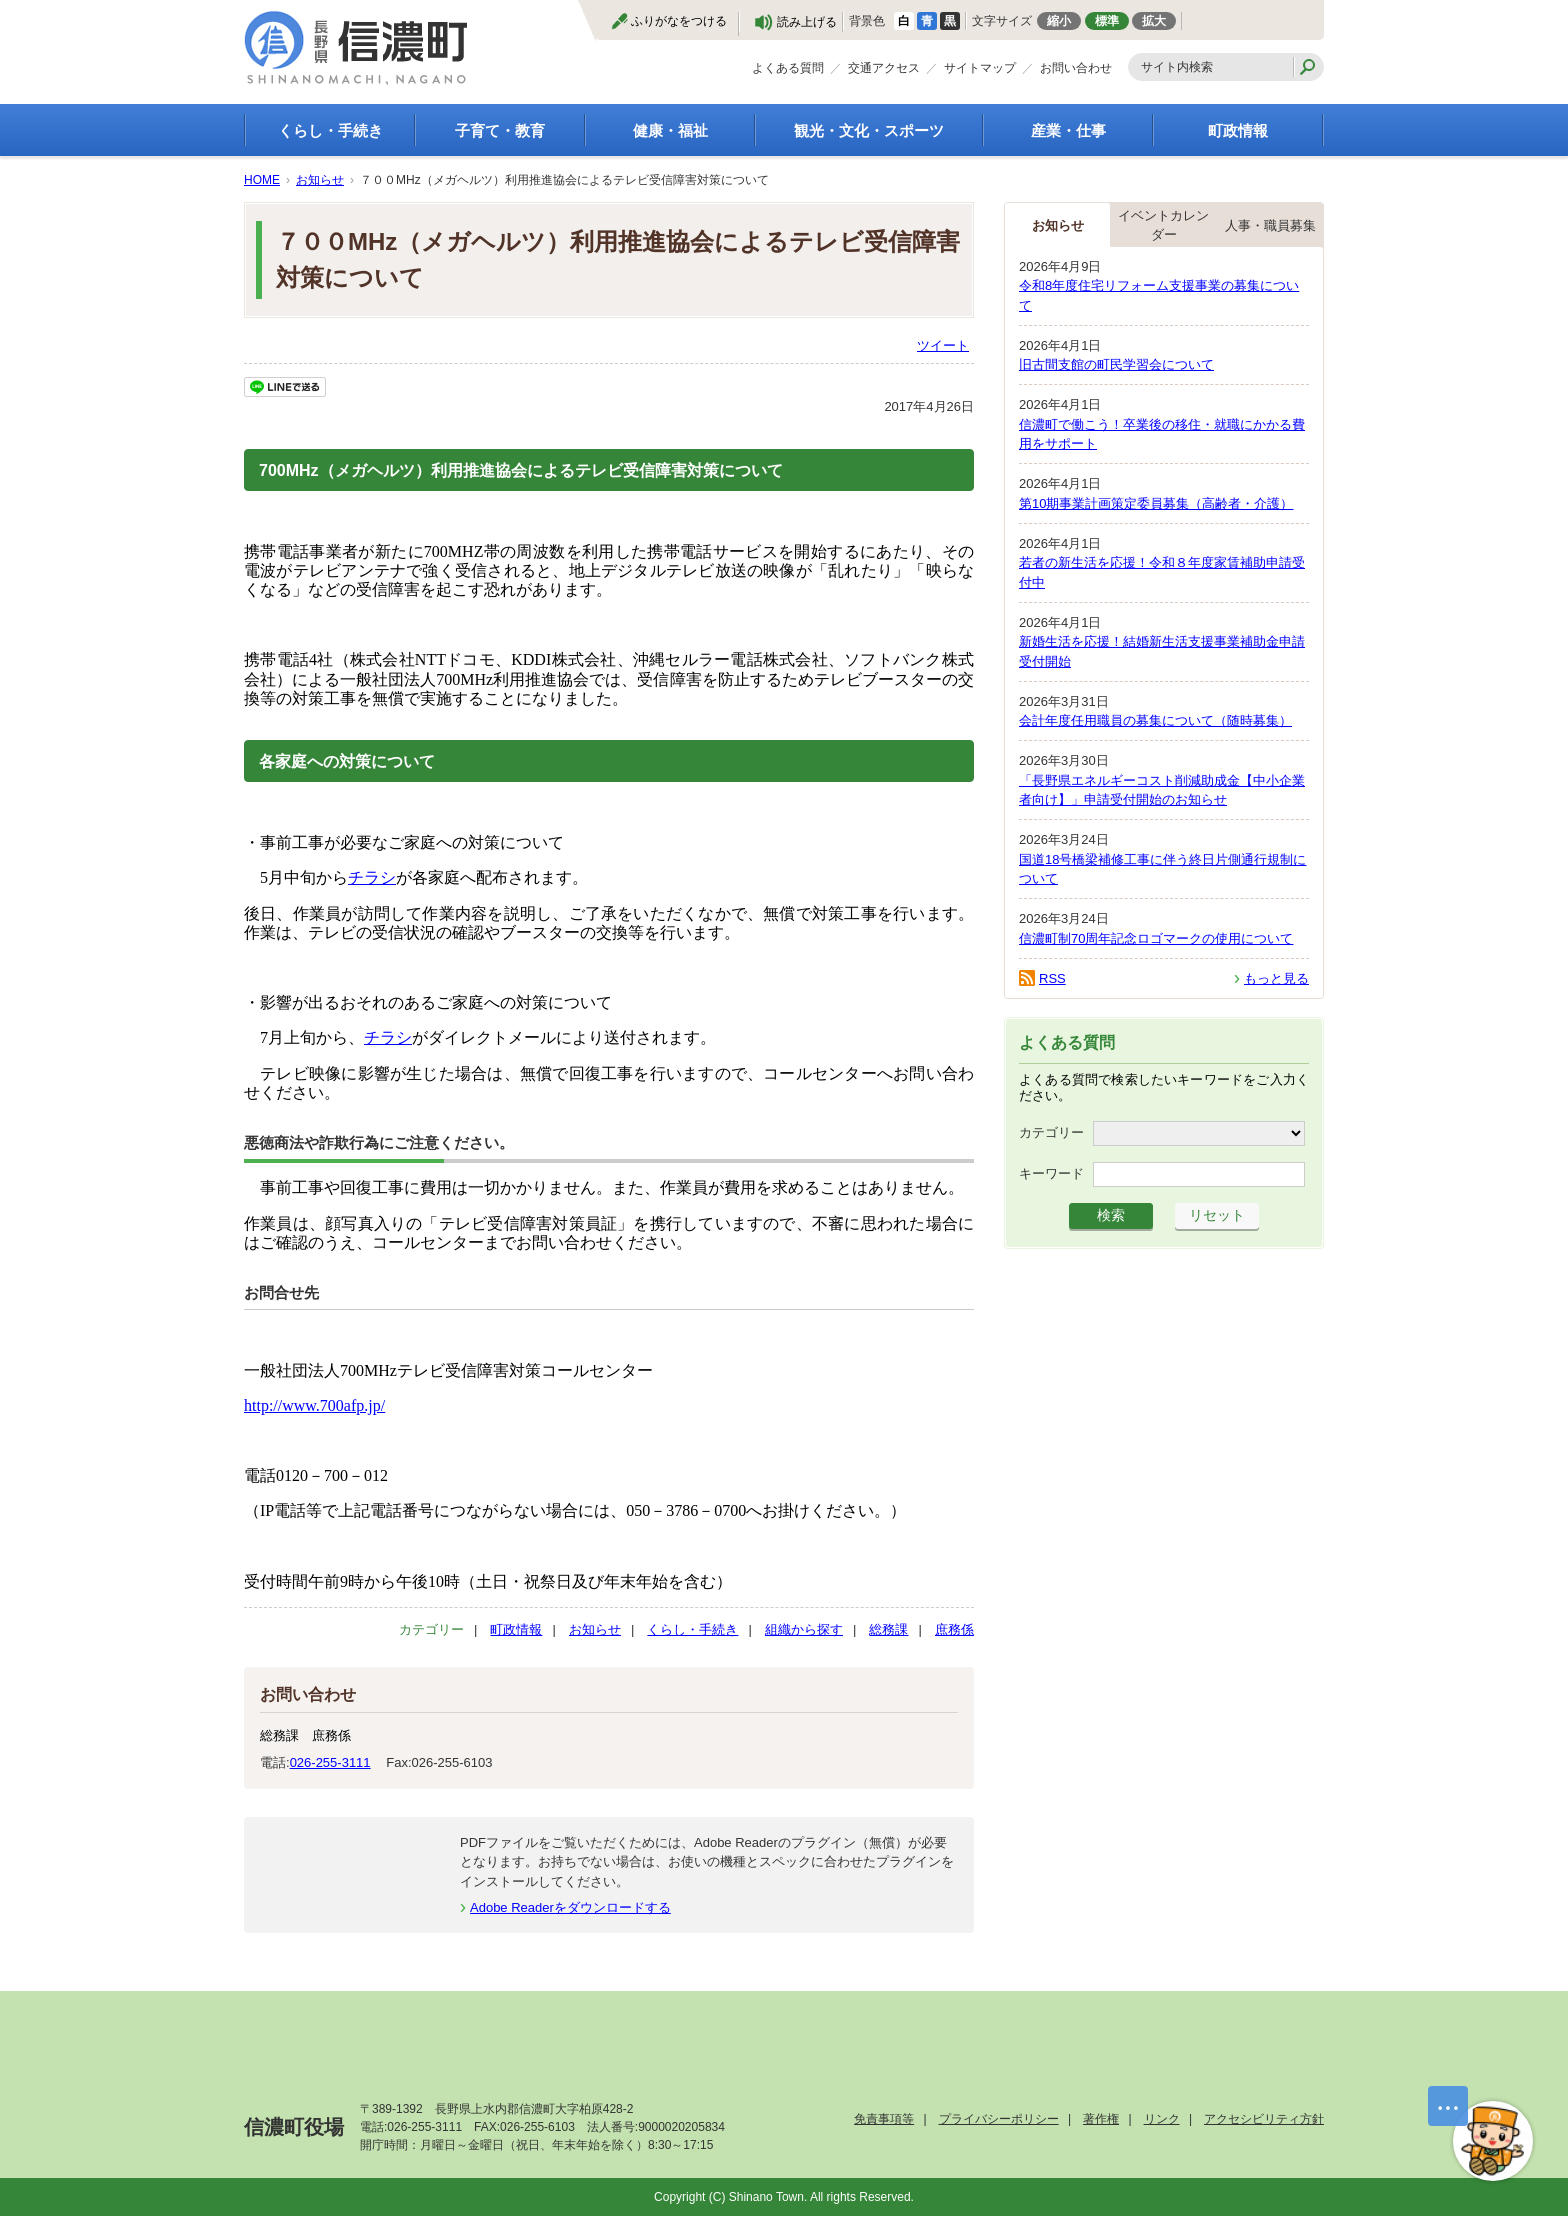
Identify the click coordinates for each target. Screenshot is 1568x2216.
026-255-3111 (330, 1762)
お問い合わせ (1076, 68)
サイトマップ (980, 68)
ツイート (943, 345)
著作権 (1101, 2119)
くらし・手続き (330, 130)
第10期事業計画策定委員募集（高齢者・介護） (1156, 503)
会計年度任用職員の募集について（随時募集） (1155, 720)
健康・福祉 (670, 130)
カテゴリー (1051, 1132)
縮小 (1059, 21)
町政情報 (1238, 130)
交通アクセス (884, 68)
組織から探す (804, 1629)
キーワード (1051, 1173)
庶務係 (954, 1629)
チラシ (372, 877)
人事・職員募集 (1270, 225)
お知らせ (320, 180)
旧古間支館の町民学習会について (1116, 364)
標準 (1107, 21)
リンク (1162, 2119)
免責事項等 (884, 2119)
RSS (1052, 978)
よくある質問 (788, 68)
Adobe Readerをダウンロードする (570, 1907)
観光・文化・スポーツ (869, 130)
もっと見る (1276, 978)
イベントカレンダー (1163, 225)
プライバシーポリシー (999, 2119)
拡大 (1154, 21)
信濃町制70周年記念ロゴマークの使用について (1156, 938)
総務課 (888, 1629)
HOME (262, 180)
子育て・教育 (500, 130)
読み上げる (807, 22)
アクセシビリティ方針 (1264, 2119)
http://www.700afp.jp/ (314, 1405)
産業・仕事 (1068, 130)
